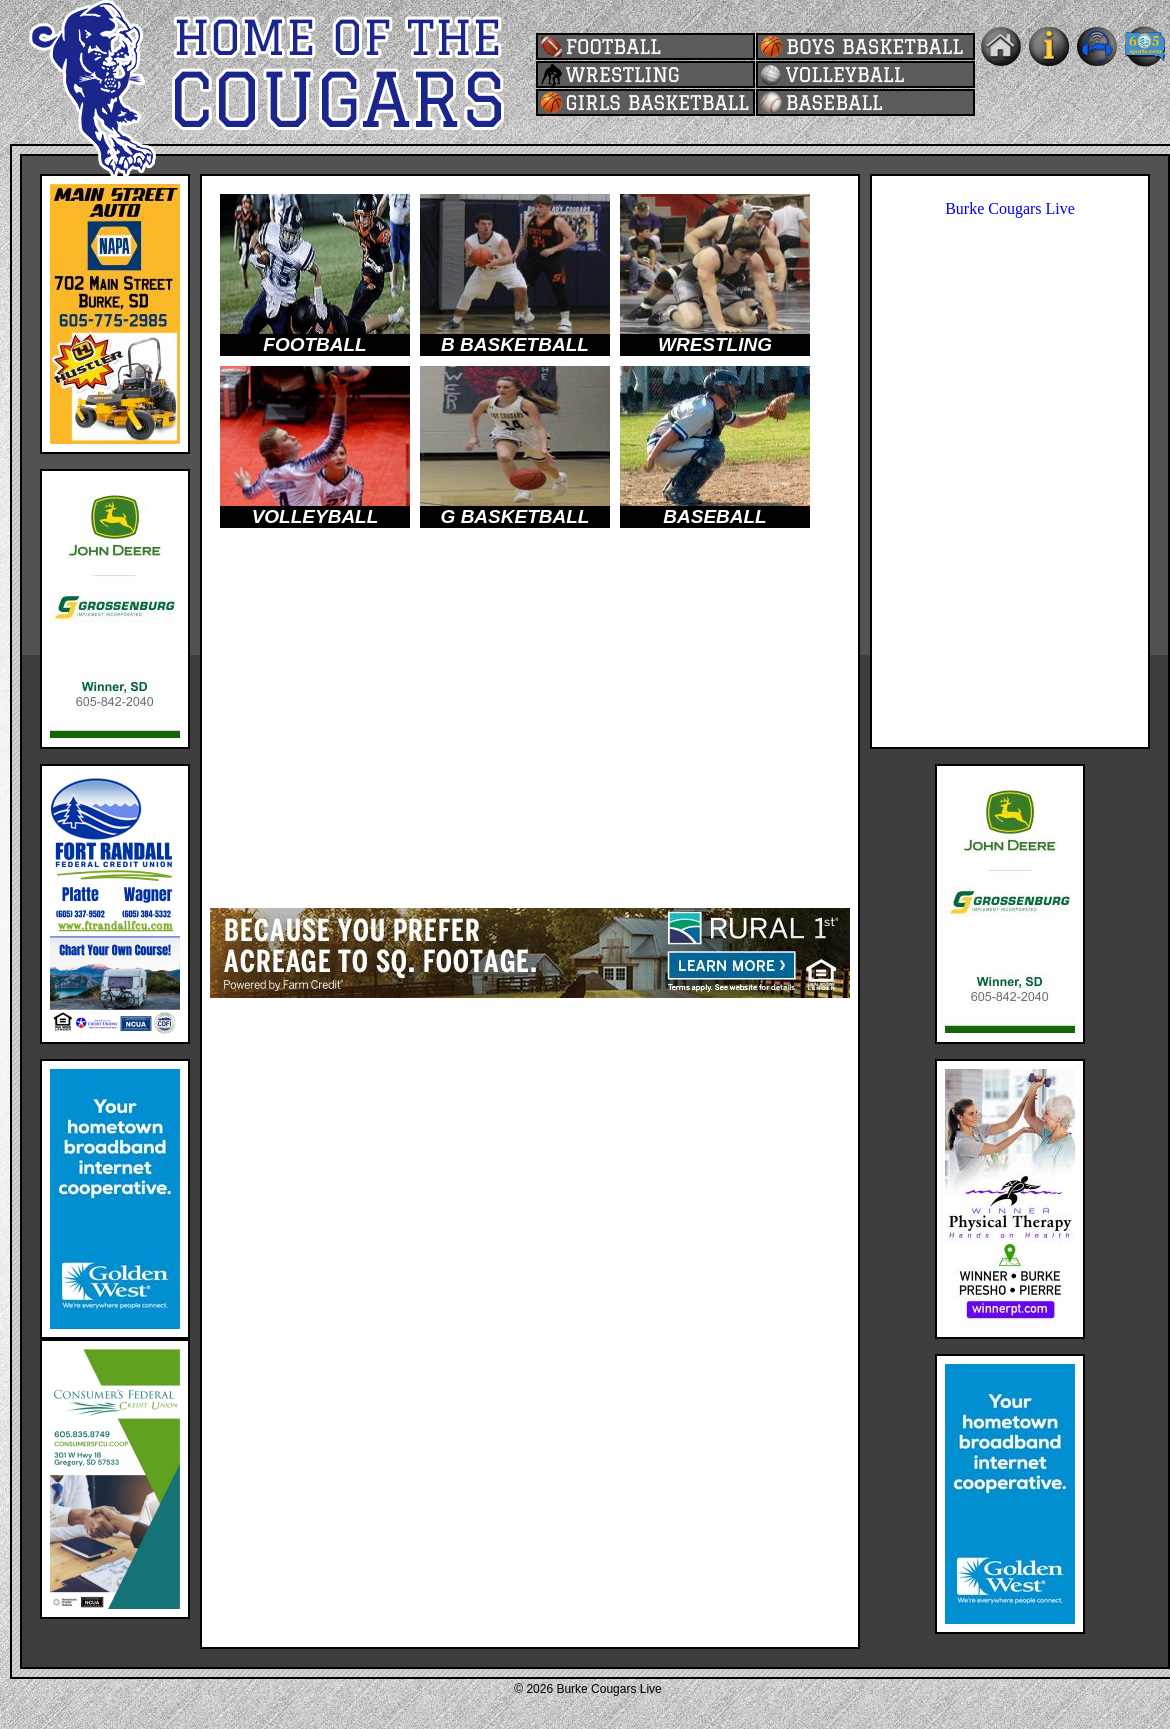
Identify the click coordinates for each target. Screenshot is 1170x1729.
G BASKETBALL (515, 516)
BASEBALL (714, 516)
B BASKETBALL (515, 344)
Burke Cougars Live (1010, 208)
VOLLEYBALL (315, 516)
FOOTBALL (314, 344)
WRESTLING (715, 344)
